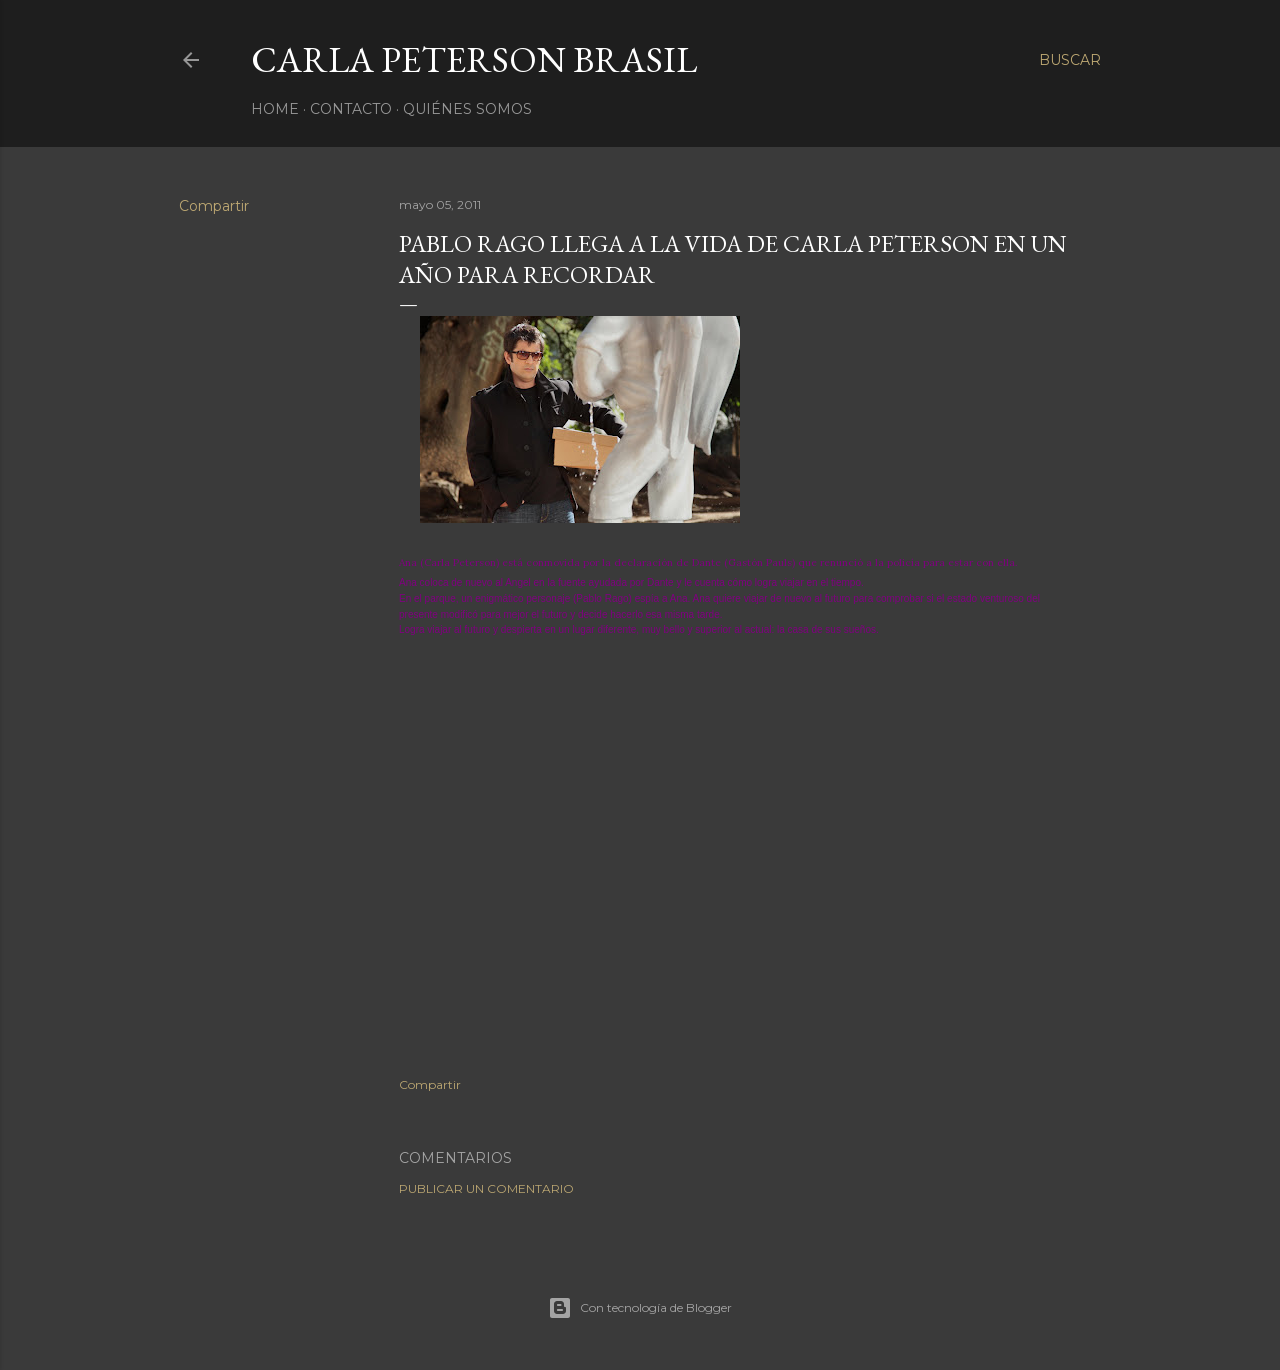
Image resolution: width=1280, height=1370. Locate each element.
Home (275, 109)
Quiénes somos (467, 109)
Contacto (351, 109)
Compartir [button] (214, 206)
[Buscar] (1070, 60)
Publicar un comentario (486, 1188)
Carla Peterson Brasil (474, 59)
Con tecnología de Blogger (640, 1308)
